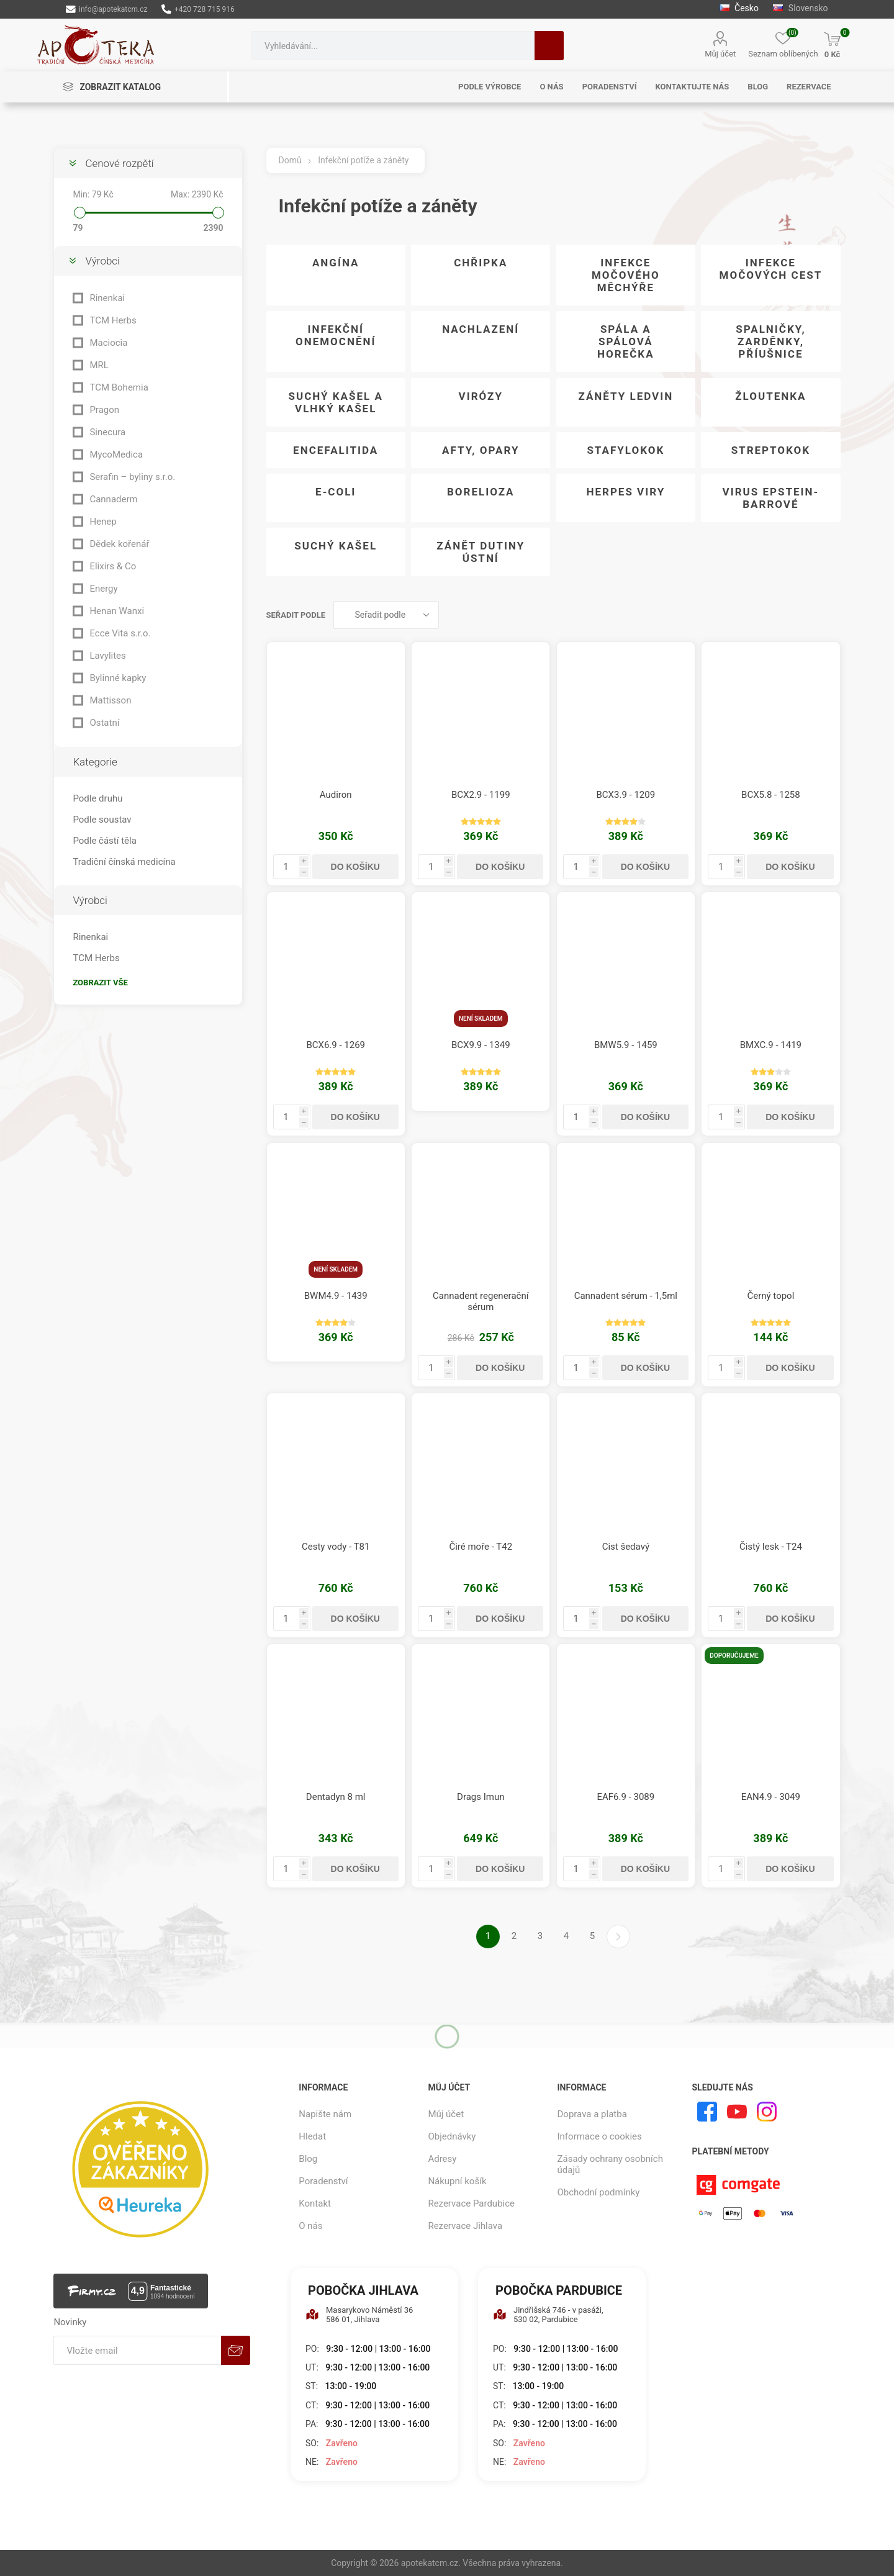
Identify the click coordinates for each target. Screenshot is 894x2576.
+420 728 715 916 (197, 9)
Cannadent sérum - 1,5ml (625, 1295)
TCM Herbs (112, 320)
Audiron (336, 794)
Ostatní (104, 722)
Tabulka (807, 615)
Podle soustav (102, 819)
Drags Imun (480, 1796)
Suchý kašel (335, 546)
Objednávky (452, 2136)
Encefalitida (335, 450)
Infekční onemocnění (336, 335)
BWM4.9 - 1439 (336, 1295)
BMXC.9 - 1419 (770, 1045)
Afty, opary (480, 450)
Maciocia (108, 342)
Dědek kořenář (119, 543)
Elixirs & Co (112, 566)
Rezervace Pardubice (471, 2203)
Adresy (442, 2158)
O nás (310, 2225)
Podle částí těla (104, 840)
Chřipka (480, 262)
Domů (290, 160)
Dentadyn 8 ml (336, 1796)
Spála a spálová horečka (625, 341)
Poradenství (323, 2181)
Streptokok (771, 450)
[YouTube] (737, 2112)
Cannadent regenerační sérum (480, 1301)
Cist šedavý (625, 1546)
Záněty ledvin (625, 396)
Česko (739, 8)
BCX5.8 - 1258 (770, 794)
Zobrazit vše (100, 982)
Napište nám (325, 2114)
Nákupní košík (457, 2181)
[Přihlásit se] (137, 2350)
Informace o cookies (600, 2136)
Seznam (831, 615)
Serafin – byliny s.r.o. (132, 476)
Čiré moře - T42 (480, 1546)
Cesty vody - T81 (336, 1546)
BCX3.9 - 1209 (626, 794)
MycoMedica (116, 454)
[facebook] (707, 2112)
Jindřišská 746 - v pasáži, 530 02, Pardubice (548, 2314)
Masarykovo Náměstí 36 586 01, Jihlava (359, 2314)
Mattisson (110, 700)
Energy (103, 588)
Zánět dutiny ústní (480, 552)
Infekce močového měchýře (626, 275)
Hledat (549, 45)
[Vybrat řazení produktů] (386, 615)
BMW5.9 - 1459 (625, 1045)
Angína (335, 262)
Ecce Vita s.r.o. (119, 633)
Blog (308, 2158)
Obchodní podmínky (599, 2192)
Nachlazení (480, 329)
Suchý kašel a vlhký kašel (335, 402)
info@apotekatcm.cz (106, 9)
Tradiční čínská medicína (124, 861)
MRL (98, 365)
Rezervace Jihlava (465, 2225)
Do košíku (355, 867)
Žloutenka (770, 396)
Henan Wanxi (116, 611)
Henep (102, 521)
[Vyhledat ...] (393, 45)
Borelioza (481, 492)
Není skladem (481, 1018)
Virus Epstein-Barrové (771, 498)
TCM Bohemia (118, 387)
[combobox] (393, 45)
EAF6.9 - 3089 (625, 1796)
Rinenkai (107, 298)
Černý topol (770, 1295)
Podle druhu (97, 798)
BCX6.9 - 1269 (335, 1045)
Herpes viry (625, 492)
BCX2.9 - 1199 (480, 794)
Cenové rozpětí (119, 163)
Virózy (481, 396)
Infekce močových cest (771, 268)
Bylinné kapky (117, 678)
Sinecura (107, 432)
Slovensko (800, 8)
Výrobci (102, 261)
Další (618, 1936)
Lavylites (107, 655)
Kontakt (315, 2203)
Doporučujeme (734, 1655)
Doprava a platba (592, 2114)
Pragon (104, 409)
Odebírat (235, 2350)
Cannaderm (113, 499)
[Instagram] (767, 2112)
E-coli (335, 492)
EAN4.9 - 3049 (770, 1796)
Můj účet (720, 53)
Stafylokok (625, 450)
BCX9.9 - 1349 (480, 1045)
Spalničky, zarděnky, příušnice (770, 341)
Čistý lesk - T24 (770, 1546)
